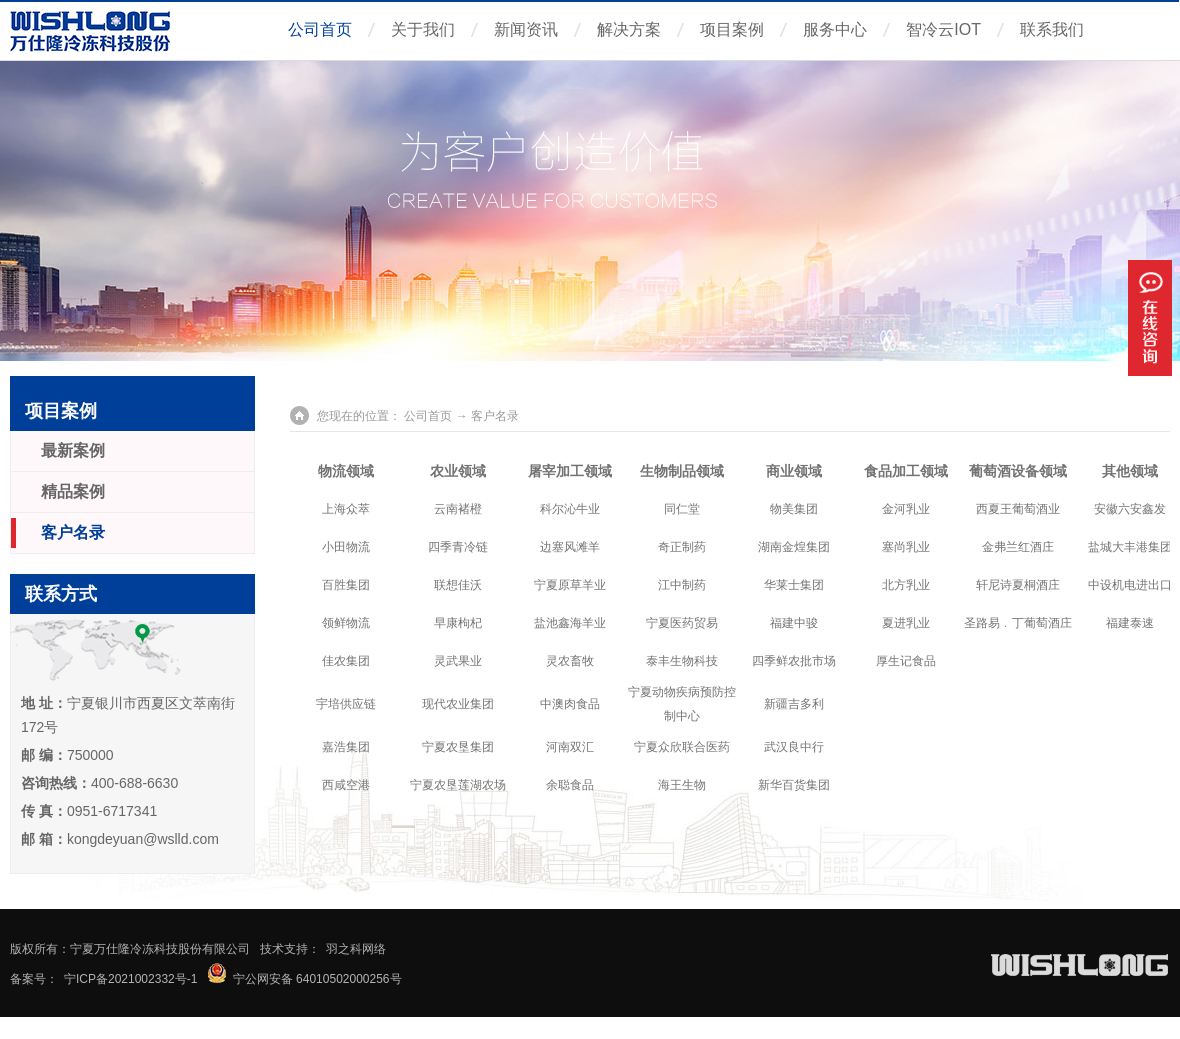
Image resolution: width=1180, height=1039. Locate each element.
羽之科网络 (356, 949)
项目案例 (732, 29)
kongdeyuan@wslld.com (143, 839)
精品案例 (73, 491)
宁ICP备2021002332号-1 (130, 979)
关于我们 (423, 29)
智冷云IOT (943, 29)
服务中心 (835, 29)
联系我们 (1052, 29)
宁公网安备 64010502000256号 (317, 979)
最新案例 (73, 450)
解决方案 (629, 29)
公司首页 (320, 29)
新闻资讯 (526, 29)
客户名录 (73, 532)
